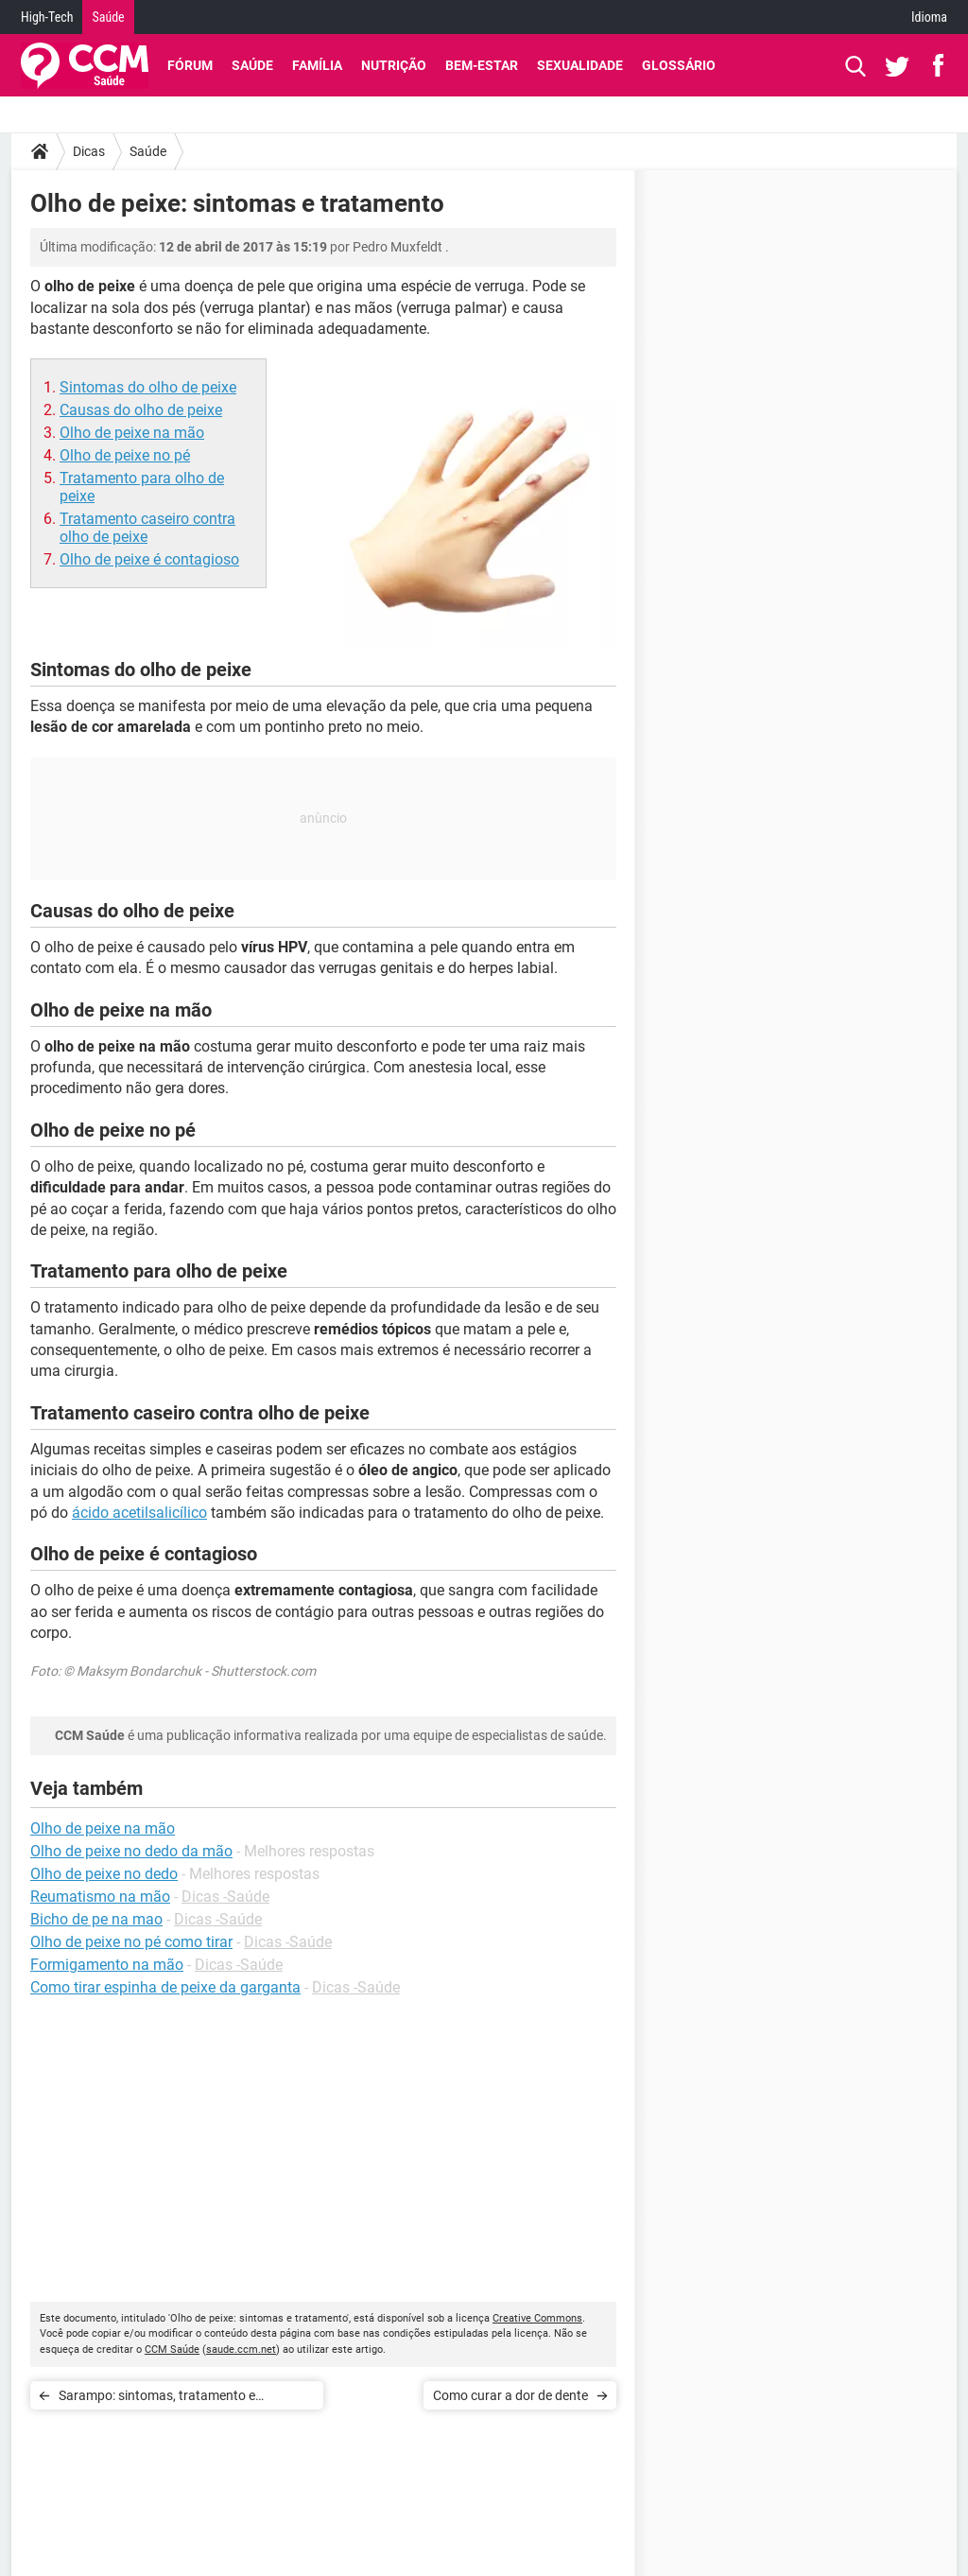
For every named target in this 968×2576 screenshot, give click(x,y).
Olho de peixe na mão (132, 433)
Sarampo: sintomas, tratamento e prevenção (157, 2399)
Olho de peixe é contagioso (149, 559)
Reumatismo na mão (100, 1897)
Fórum (190, 65)
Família (317, 65)
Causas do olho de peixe (141, 410)
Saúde (108, 17)
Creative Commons (537, 2318)
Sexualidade (580, 65)
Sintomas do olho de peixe (148, 387)
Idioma (929, 17)
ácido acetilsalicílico (139, 1513)
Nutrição (393, 65)
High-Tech (47, 17)
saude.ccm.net (241, 2349)
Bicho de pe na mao (96, 1919)
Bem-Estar (481, 65)
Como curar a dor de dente (510, 2395)
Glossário (679, 65)
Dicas (89, 151)
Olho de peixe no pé (125, 455)
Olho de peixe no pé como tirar (131, 1942)
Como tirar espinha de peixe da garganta (165, 1987)
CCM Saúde (172, 2349)
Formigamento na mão (106, 1965)
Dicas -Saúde (225, 1897)
